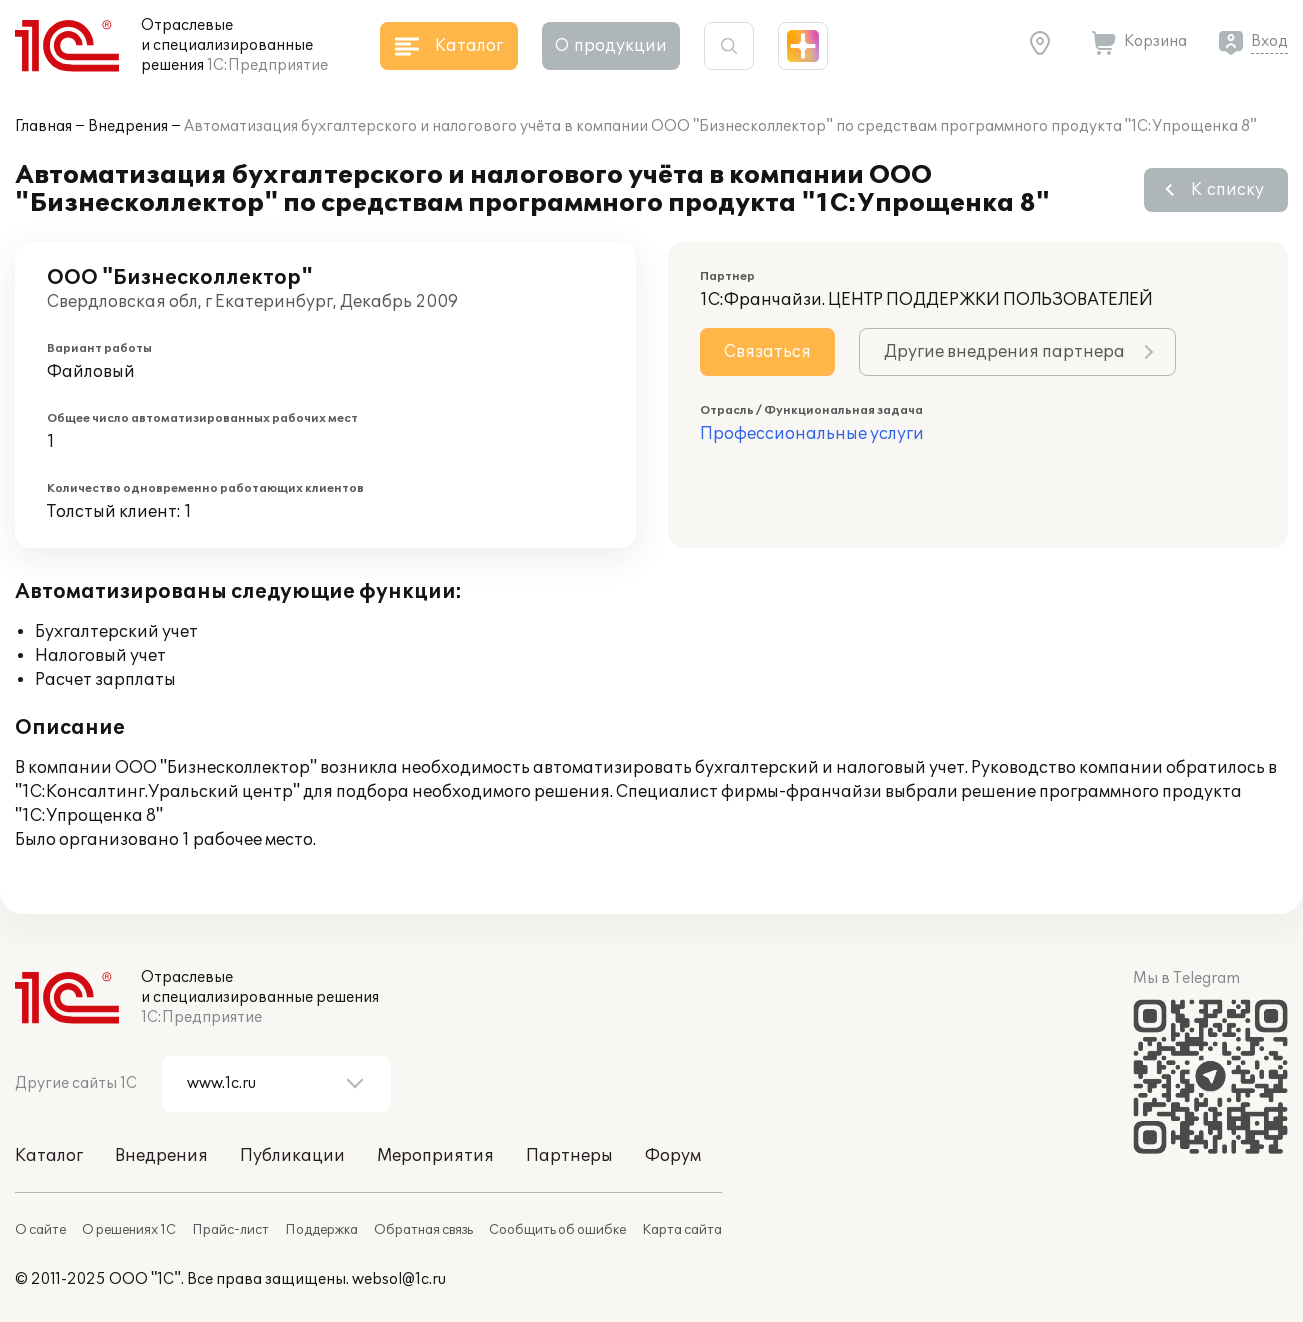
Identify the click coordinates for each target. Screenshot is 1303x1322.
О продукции (611, 46)
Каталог (49, 1156)
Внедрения (128, 126)
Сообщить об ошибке (557, 1230)
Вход (1269, 41)
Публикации (292, 1156)
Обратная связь (423, 1230)
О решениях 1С (129, 1230)
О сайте (40, 1230)
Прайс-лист (230, 1230)
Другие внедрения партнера (1004, 352)
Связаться (767, 352)
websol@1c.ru (399, 1279)
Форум (673, 1156)
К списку (1227, 190)
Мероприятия (435, 1156)
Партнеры (569, 1156)
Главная (43, 126)
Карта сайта (682, 1230)
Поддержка (321, 1230)
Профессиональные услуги (812, 434)
